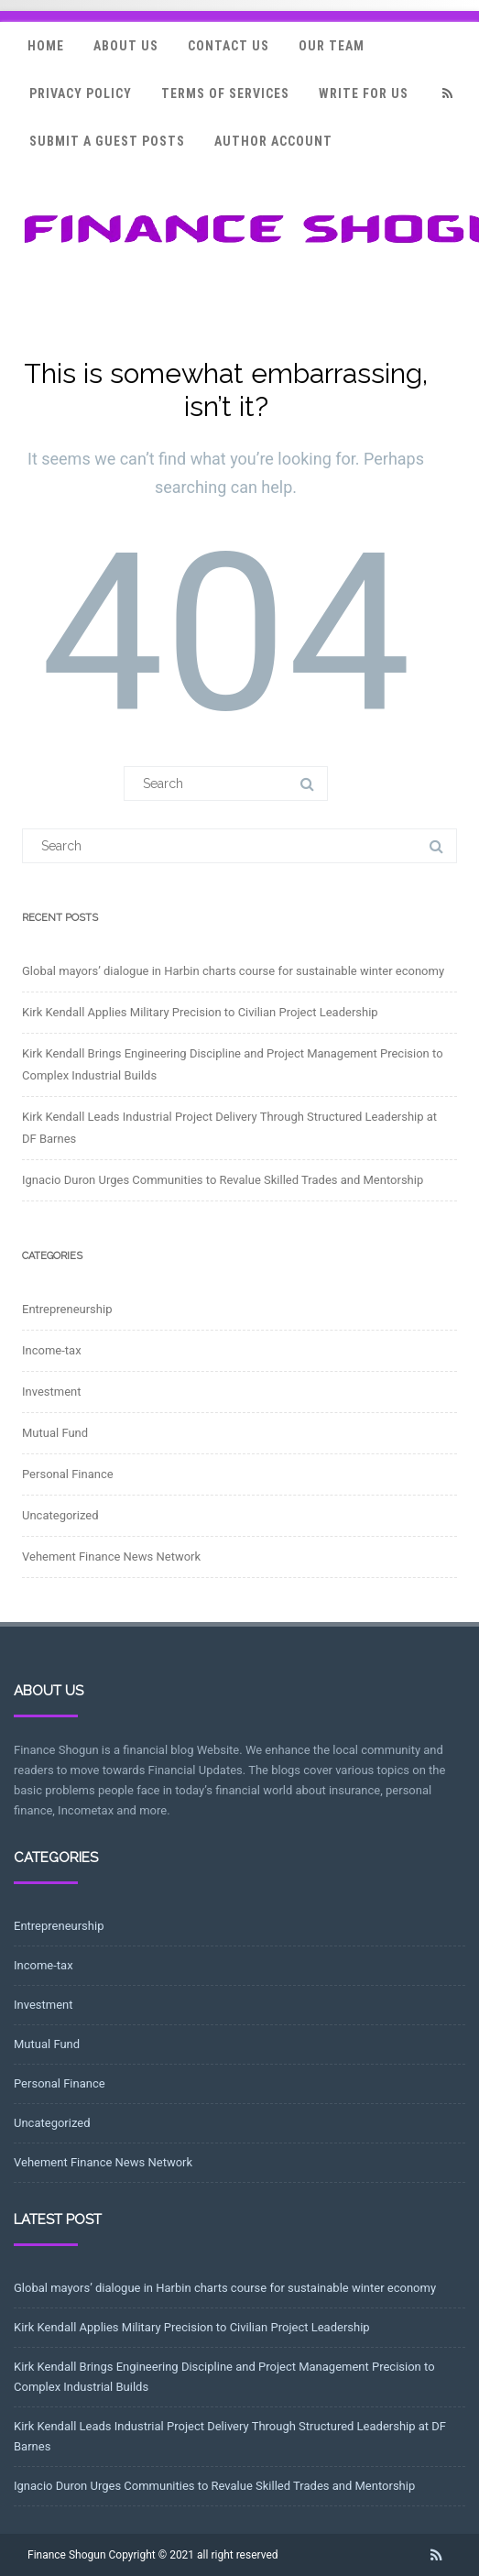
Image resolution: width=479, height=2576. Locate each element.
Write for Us (363, 93)
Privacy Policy (80, 93)
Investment (52, 1391)
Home (45, 45)
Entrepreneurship (67, 1309)
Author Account (273, 141)
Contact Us (228, 45)
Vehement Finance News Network (111, 1556)
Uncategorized (60, 1515)
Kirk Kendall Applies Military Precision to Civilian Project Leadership (200, 1012)
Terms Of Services (225, 93)
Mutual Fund (55, 1433)
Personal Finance (68, 1474)
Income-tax (52, 1350)
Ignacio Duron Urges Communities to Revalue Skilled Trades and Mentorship (222, 1180)
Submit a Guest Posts (107, 141)
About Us (125, 45)
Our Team (332, 45)
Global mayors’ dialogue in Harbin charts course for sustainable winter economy (233, 971)
